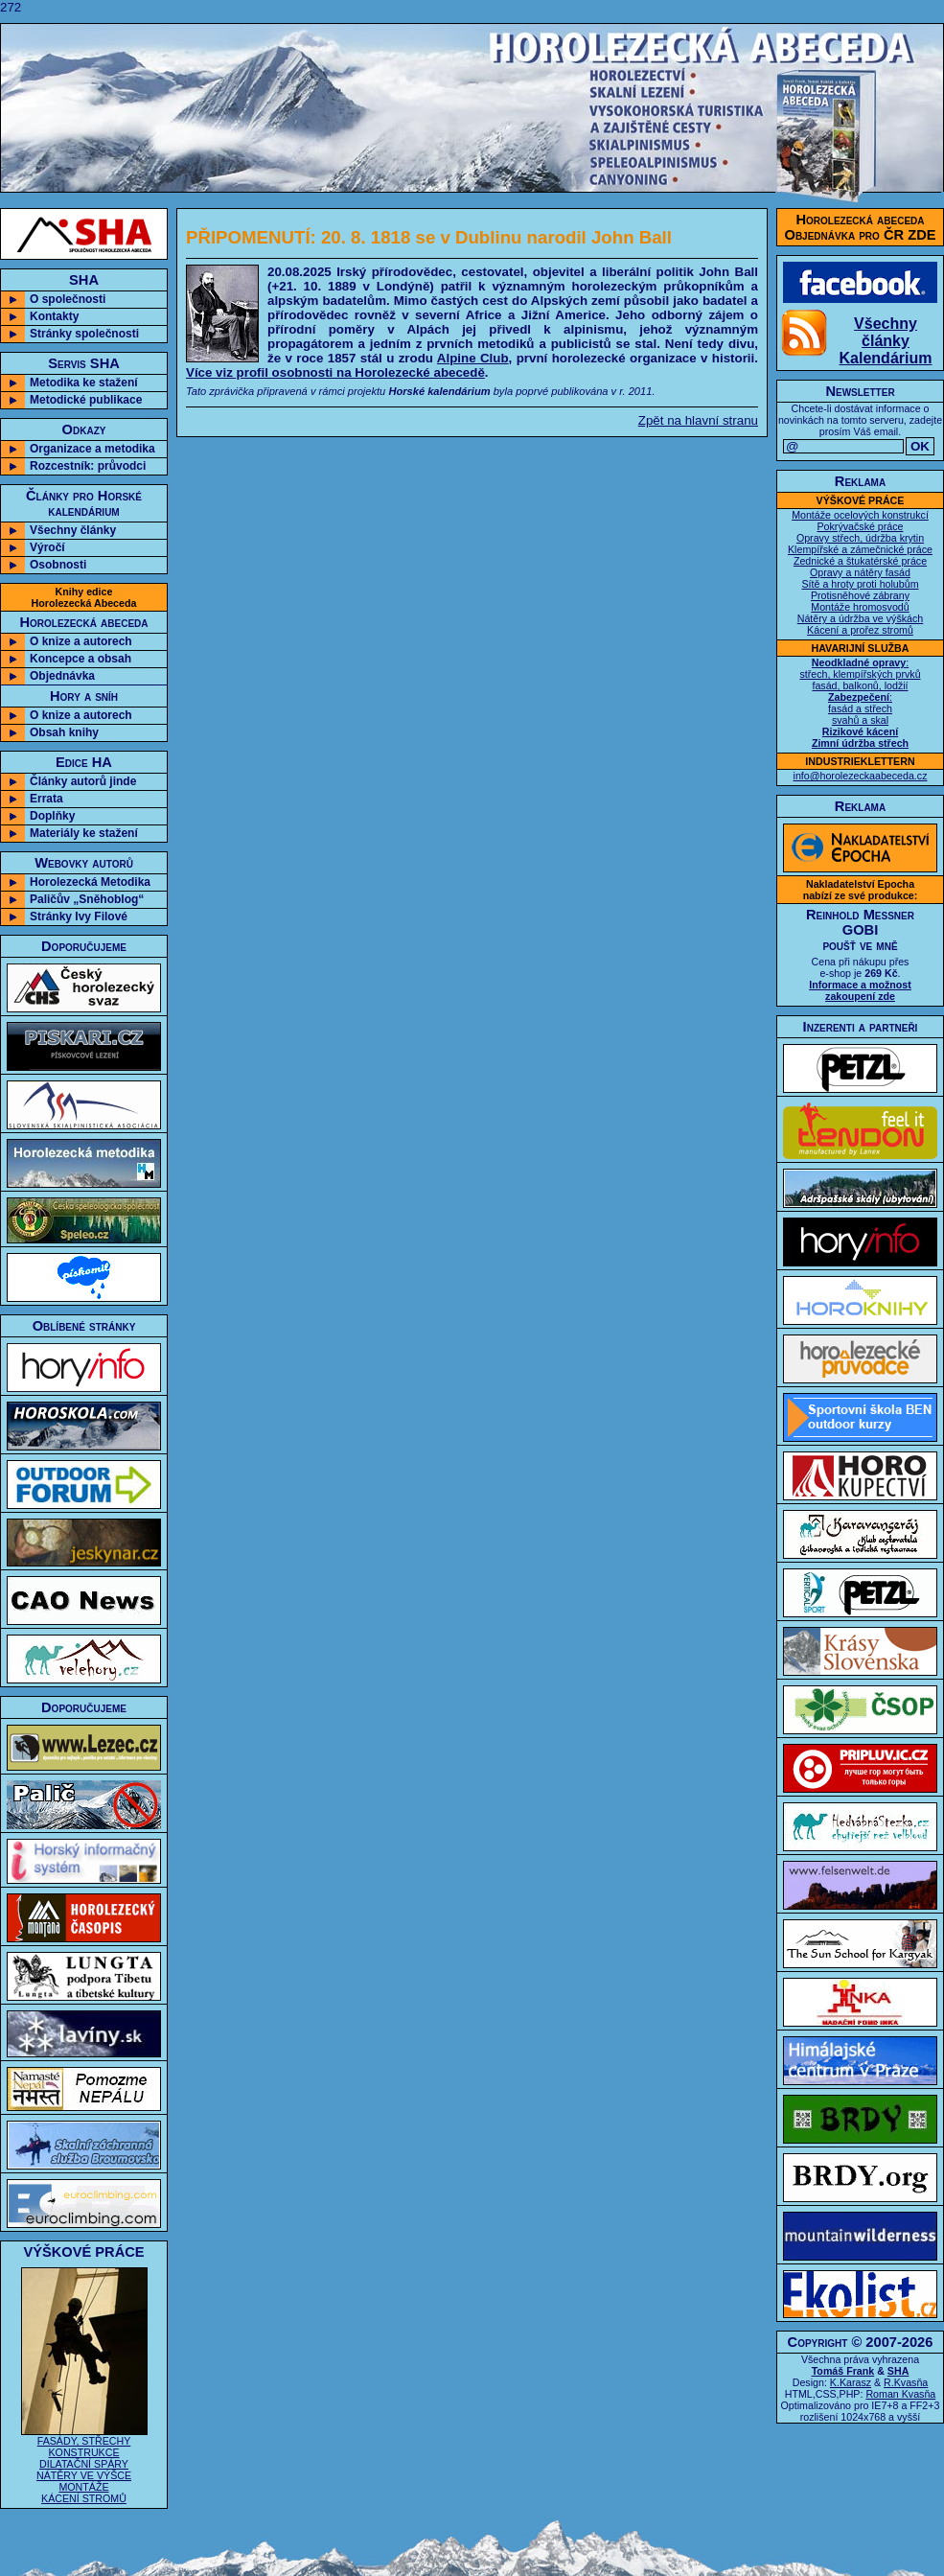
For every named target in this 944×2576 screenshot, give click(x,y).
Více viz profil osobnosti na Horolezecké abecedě (335, 372)
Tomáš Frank (843, 2371)
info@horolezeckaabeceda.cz (861, 775)
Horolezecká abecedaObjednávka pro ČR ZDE (860, 227)
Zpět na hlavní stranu (698, 420)
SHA (898, 2371)
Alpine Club (473, 358)
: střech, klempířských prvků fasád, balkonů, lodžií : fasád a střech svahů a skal (859, 703)
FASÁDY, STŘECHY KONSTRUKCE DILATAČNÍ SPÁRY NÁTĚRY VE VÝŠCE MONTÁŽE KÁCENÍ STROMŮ (84, 2464)
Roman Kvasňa (900, 2394)
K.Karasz (850, 2382)
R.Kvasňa (906, 2382)
